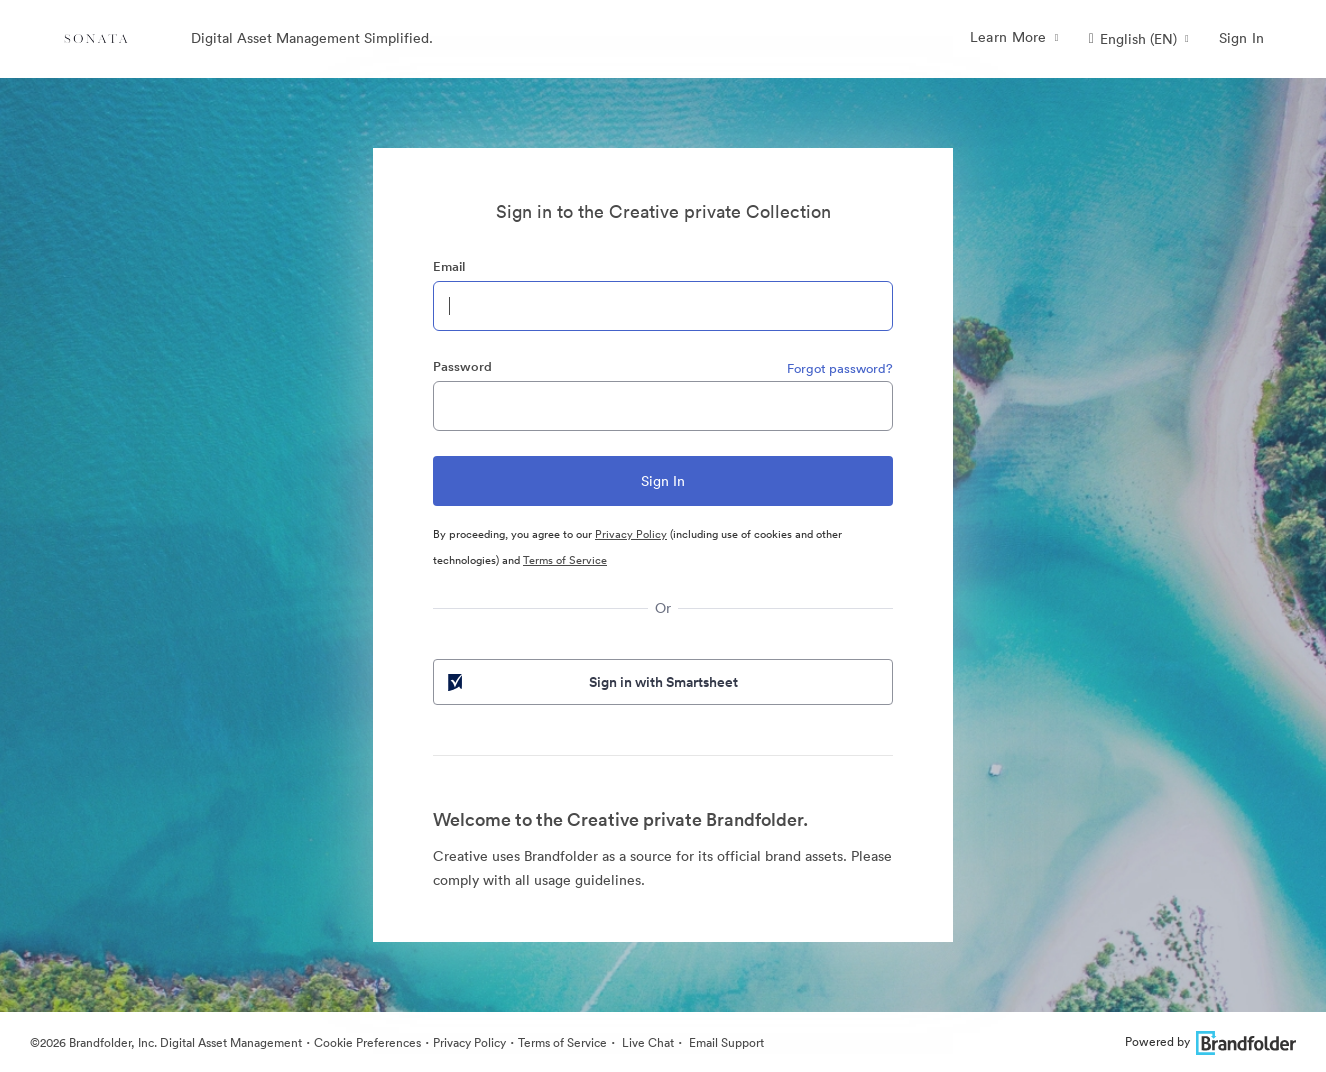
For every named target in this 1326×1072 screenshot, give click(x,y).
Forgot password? (840, 368)
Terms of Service (565, 560)
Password (462, 366)
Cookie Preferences (367, 1042)
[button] (1139, 39)
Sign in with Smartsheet (591, 682)
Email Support (725, 1042)
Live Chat (646, 1042)
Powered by (1210, 1041)
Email (449, 266)
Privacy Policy (631, 534)
